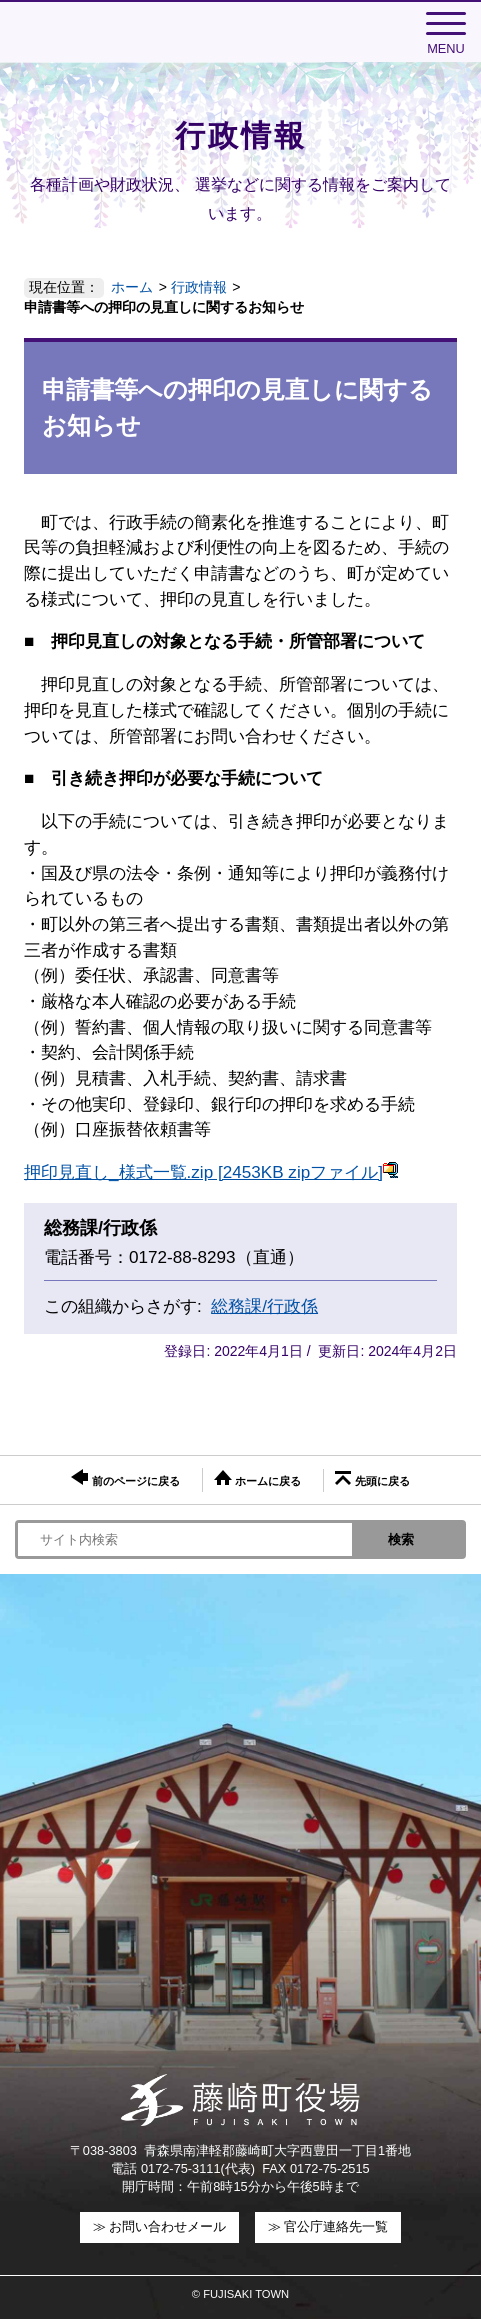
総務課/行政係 (264, 1306)
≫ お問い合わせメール (160, 2226)
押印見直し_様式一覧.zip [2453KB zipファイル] (211, 1172)
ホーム (132, 287)
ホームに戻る (257, 1478)
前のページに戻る (125, 1478)
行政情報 (199, 287)
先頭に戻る (372, 1479)
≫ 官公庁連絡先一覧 (328, 2226)
